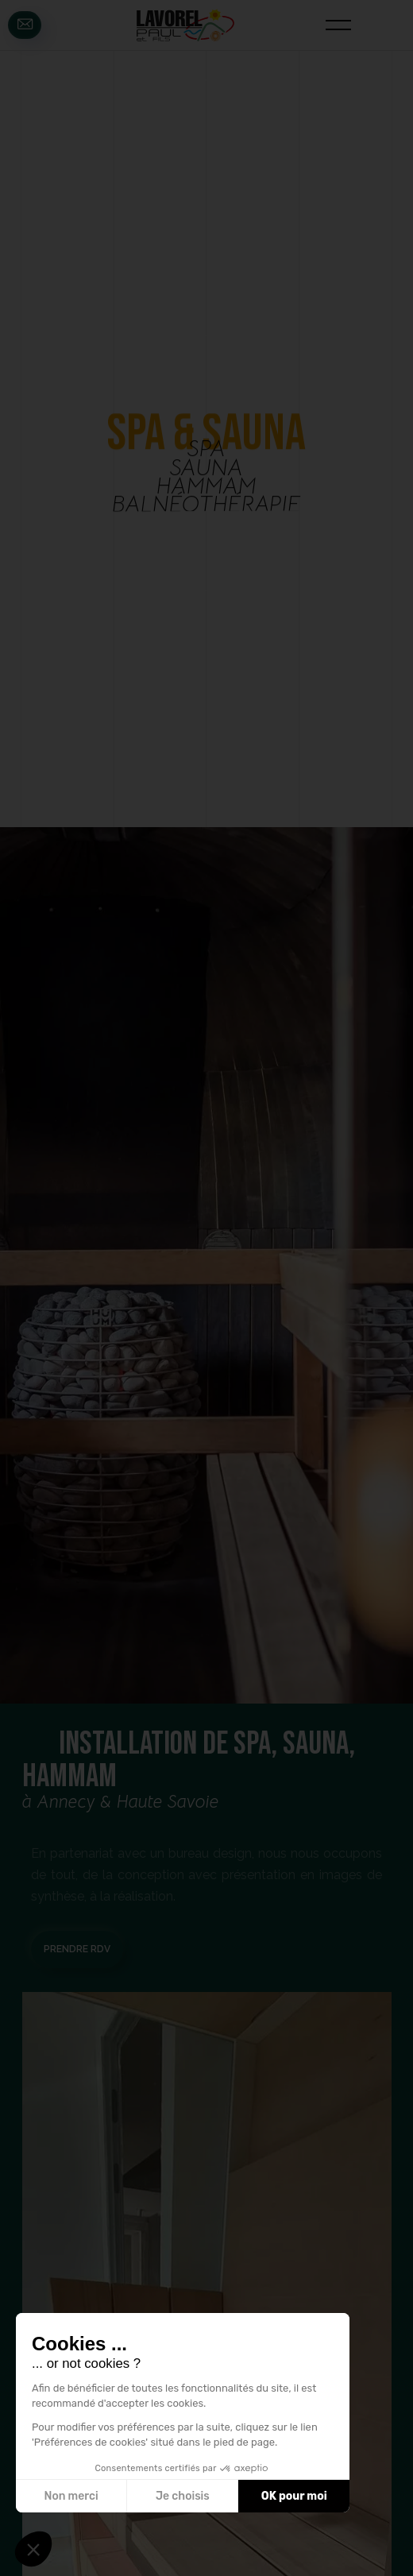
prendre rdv (77, 1949)
